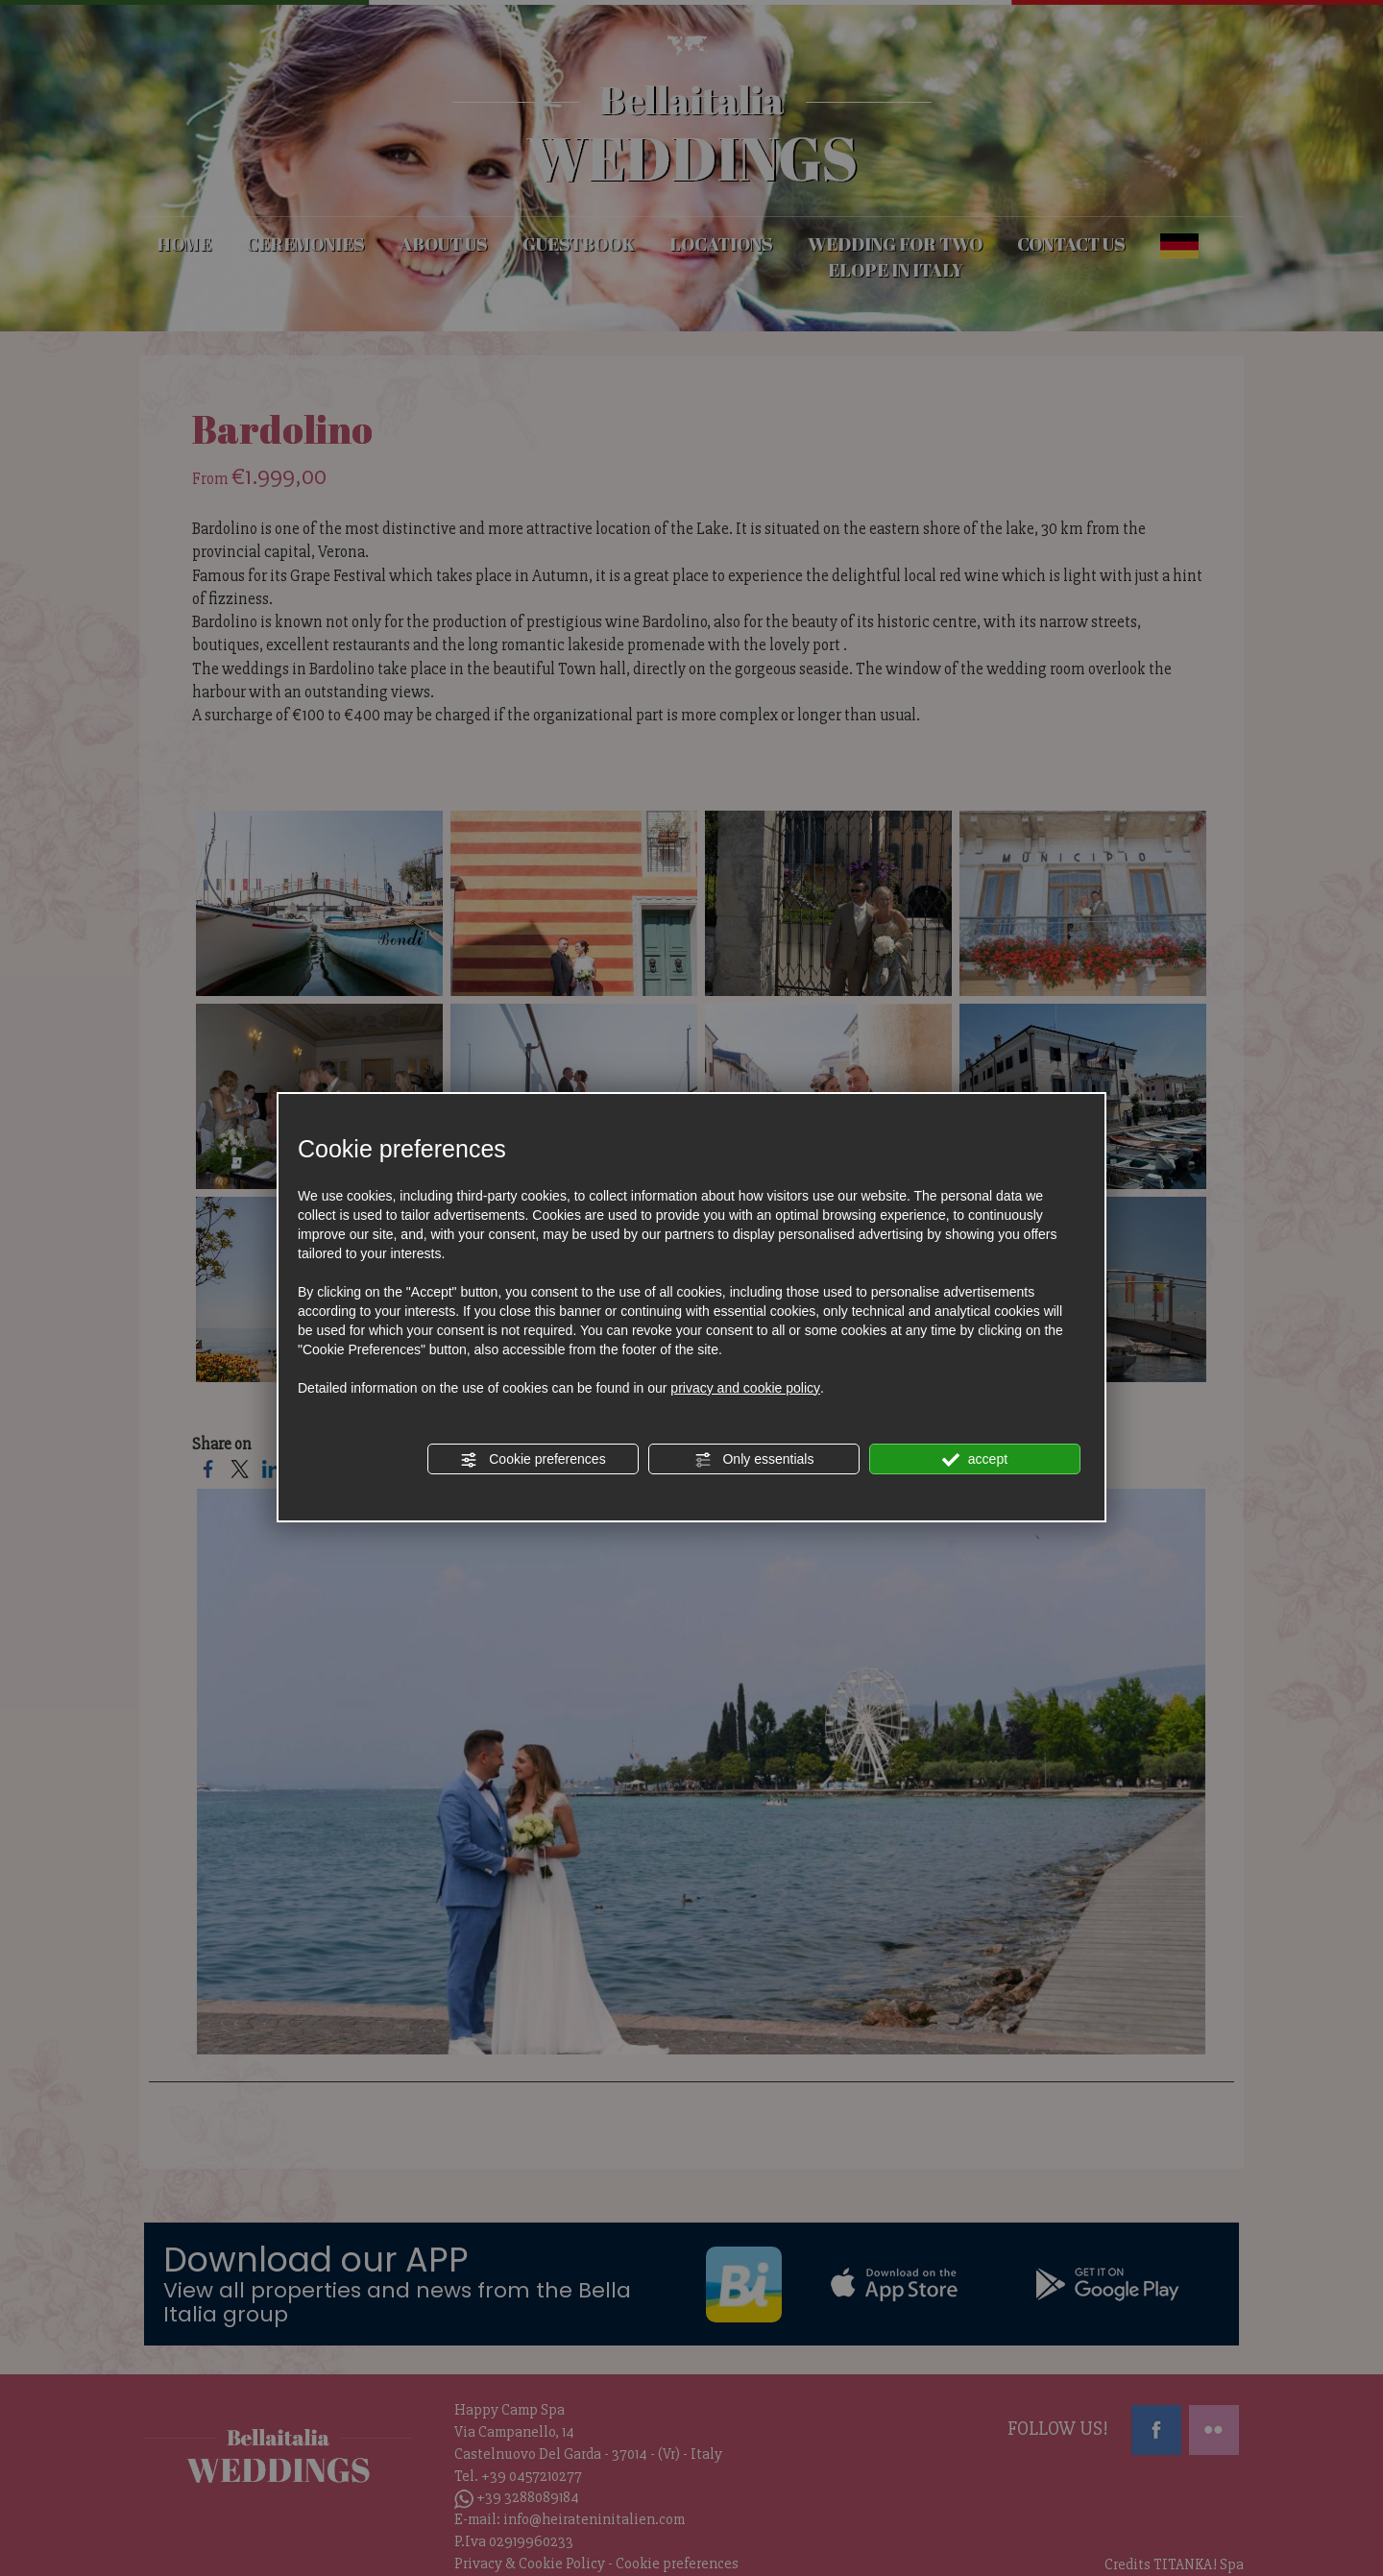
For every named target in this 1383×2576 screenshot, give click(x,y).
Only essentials (754, 1460)
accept (974, 1460)
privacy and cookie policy (745, 1388)
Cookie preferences (532, 1460)
